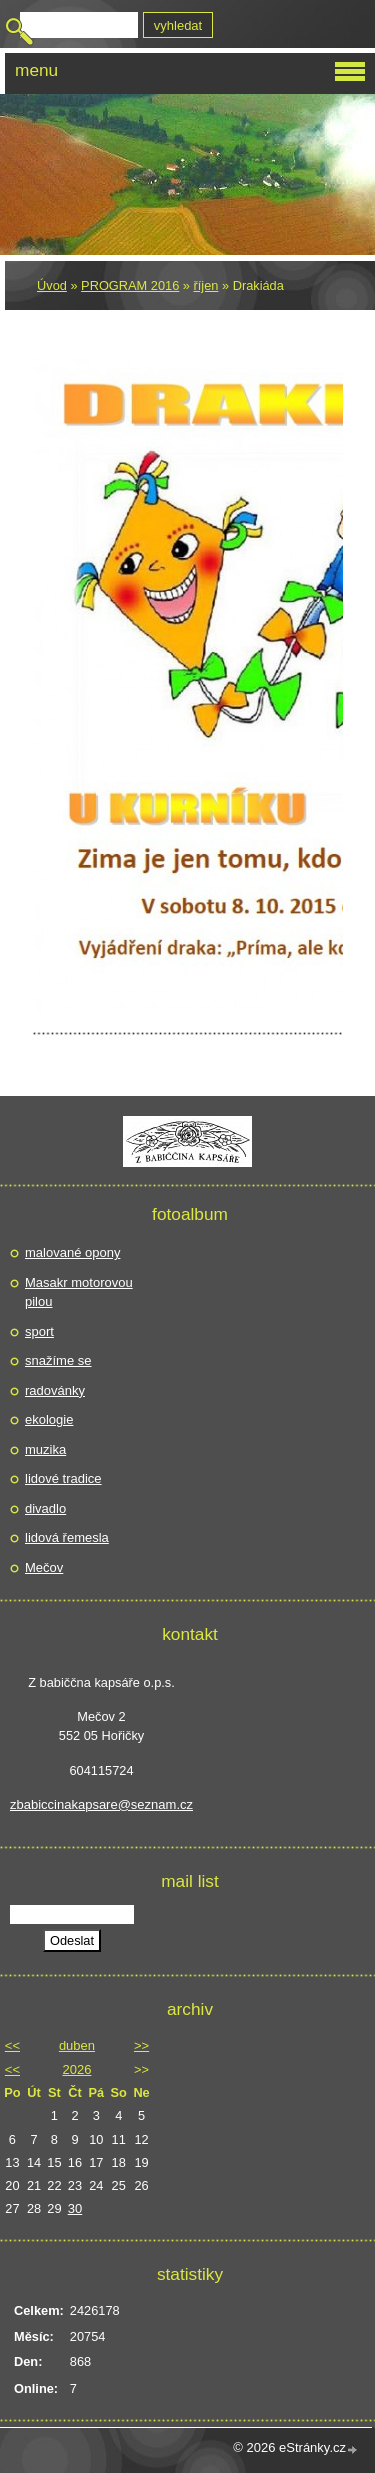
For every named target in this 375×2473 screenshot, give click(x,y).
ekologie (49, 1419)
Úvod (52, 285)
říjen (206, 285)
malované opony (72, 1252)
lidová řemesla (67, 1537)
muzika (45, 1449)
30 (75, 2208)
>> (141, 2045)
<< (12, 2045)
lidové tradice (63, 1478)
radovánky (55, 1390)
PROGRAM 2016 (130, 285)
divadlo (45, 1508)
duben (77, 2045)
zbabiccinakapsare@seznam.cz (101, 1804)
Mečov (44, 1567)
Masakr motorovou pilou (79, 1292)
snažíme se (58, 1360)
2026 (77, 2069)
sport (39, 1331)
